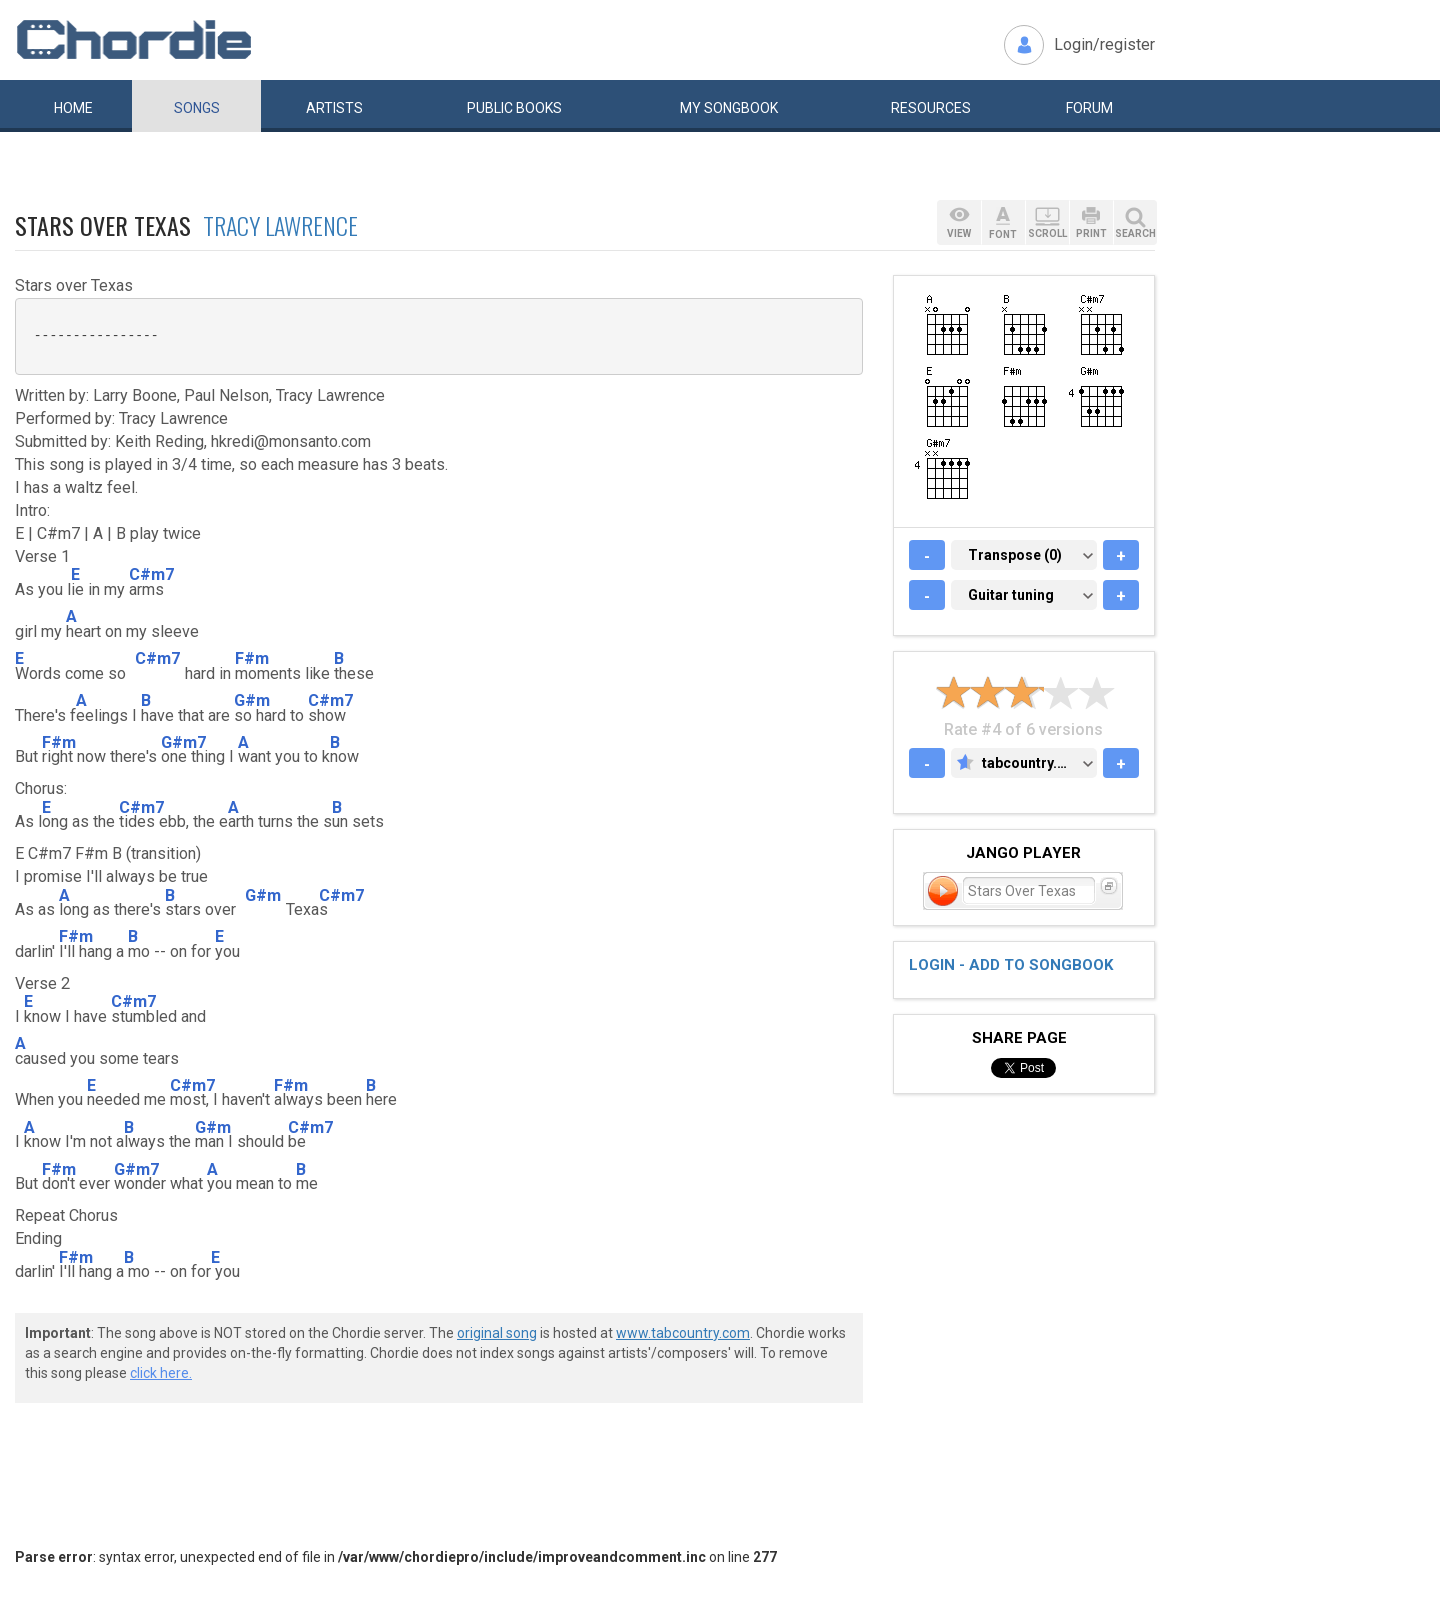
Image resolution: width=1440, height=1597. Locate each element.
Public (514, 108)
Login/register (1104, 44)
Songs (197, 108)
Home (73, 108)
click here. (161, 1373)
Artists (334, 108)
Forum (1089, 108)
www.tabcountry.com (683, 1333)
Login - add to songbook (1011, 965)
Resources (931, 108)
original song (497, 1333)
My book (729, 108)
